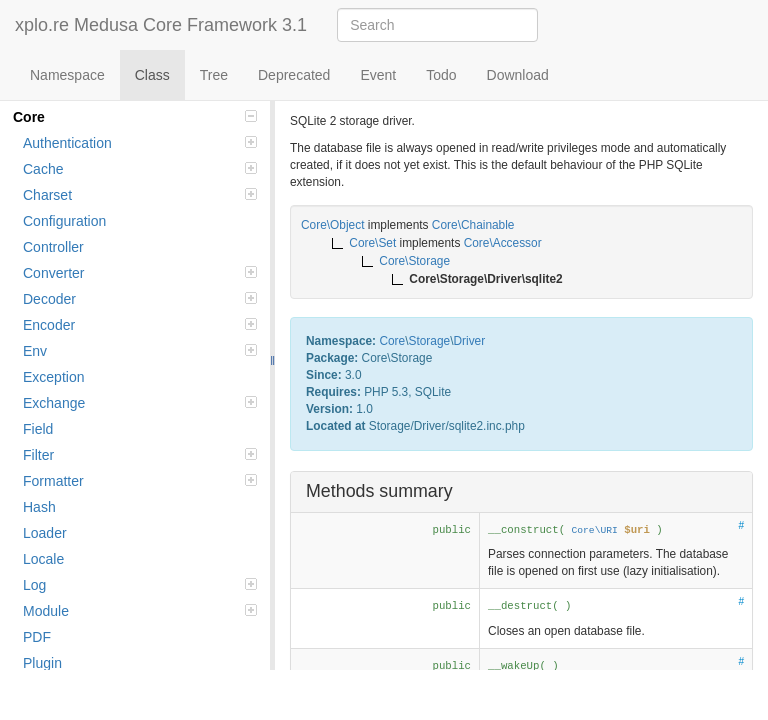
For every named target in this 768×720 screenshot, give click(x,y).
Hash (39, 507)
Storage (429, 341)
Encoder (140, 325)
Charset (140, 195)
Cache (140, 169)
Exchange (140, 403)
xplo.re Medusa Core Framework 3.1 (161, 25)
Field (38, 429)
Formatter (140, 481)
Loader (45, 533)
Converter (140, 273)
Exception (53, 377)
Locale (43, 559)
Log (140, 585)
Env (140, 351)
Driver (469, 341)
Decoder (140, 299)
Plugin (42, 663)
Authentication (140, 143)
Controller (53, 247)
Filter (140, 455)
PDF (37, 637)
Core (135, 117)
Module (140, 611)
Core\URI (595, 530)
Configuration (64, 221)
